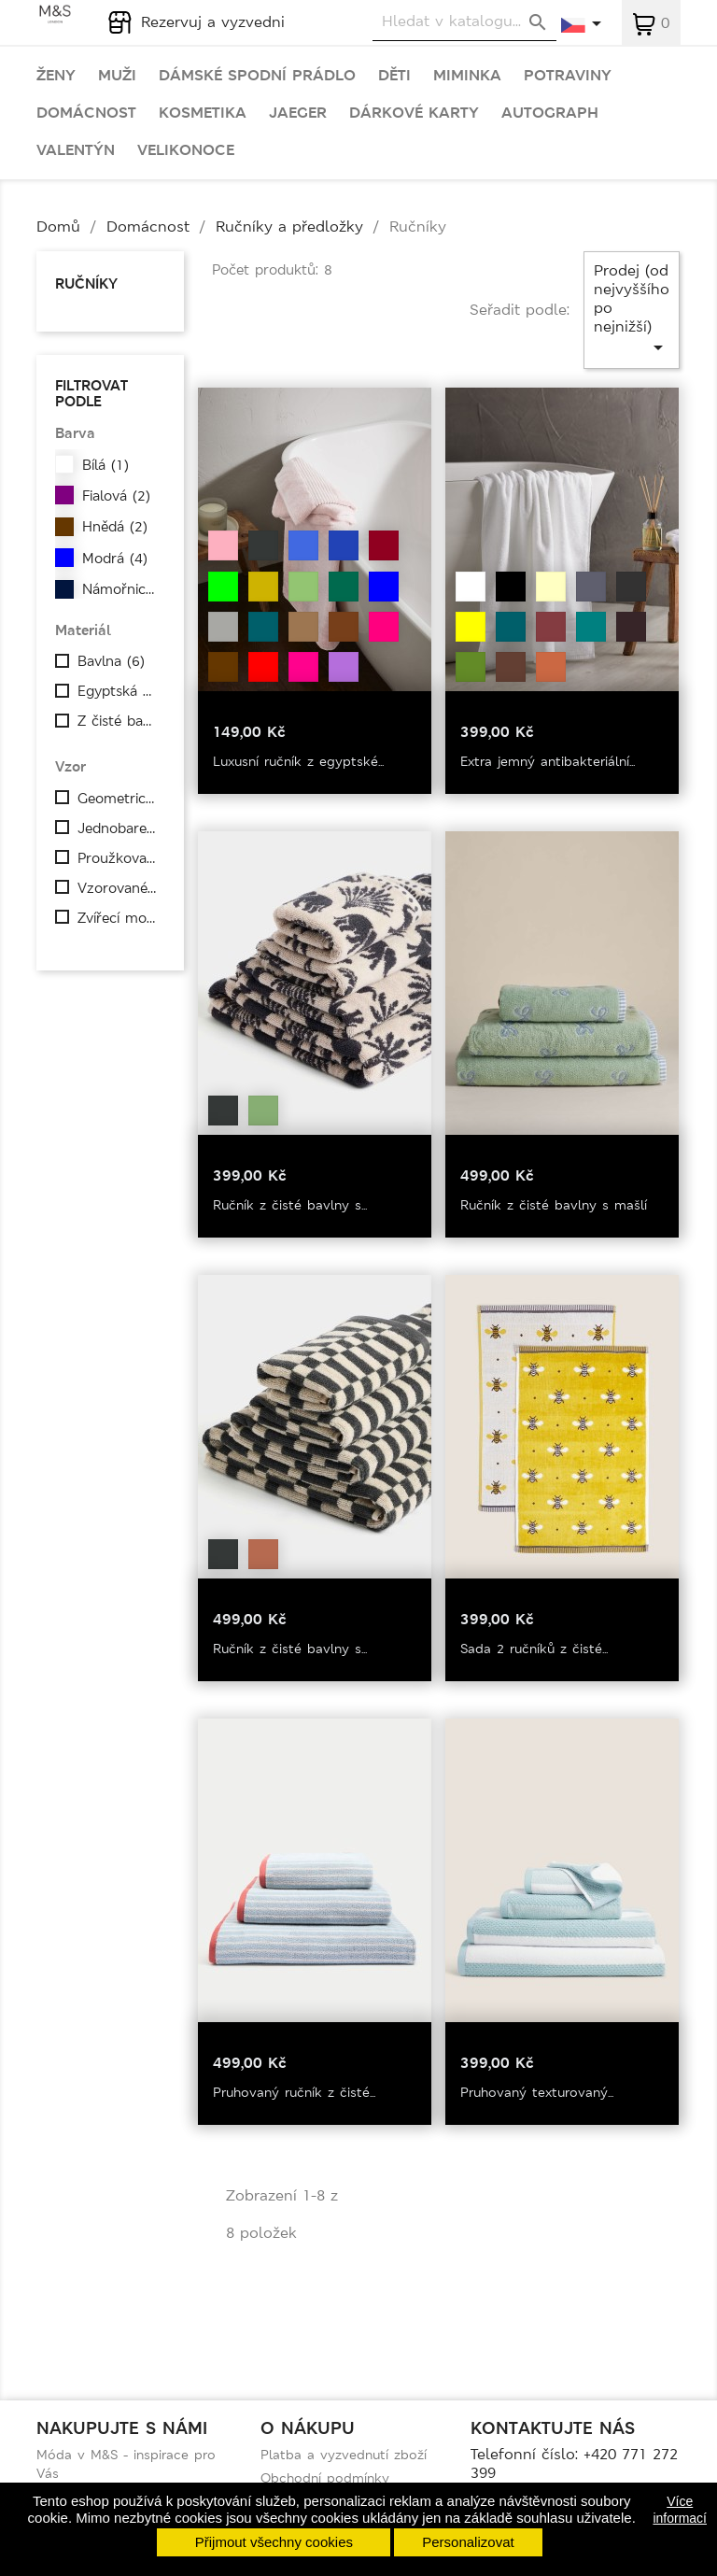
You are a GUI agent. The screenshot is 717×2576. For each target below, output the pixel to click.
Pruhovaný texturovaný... (536, 2092)
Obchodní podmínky (324, 2478)
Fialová (116, 496)
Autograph (549, 113)
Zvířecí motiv (118, 918)
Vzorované (118, 888)
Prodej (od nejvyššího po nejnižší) (631, 310)
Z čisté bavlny (118, 721)
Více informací (680, 2510)
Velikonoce (185, 150)
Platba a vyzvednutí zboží (343, 2454)
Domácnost (86, 113)
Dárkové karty (414, 113)
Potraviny (568, 75)
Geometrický (118, 798)
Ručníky (86, 283)
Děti (394, 75)
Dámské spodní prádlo (257, 75)
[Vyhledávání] (464, 22)
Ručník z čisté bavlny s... (290, 1204)
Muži (117, 75)
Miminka (467, 75)
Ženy (56, 75)
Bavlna (111, 661)
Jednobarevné (118, 828)
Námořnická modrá (123, 589)
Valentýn (75, 150)
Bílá (105, 465)
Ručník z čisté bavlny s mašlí (553, 1204)
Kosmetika (202, 113)
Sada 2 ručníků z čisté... (534, 1648)
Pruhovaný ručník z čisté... (294, 2092)
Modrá (115, 558)
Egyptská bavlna (118, 691)
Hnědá (115, 526)
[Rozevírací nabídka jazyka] (582, 25)
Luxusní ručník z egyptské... (298, 761)
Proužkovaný (118, 858)
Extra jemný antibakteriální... (547, 761)
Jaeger (298, 113)
